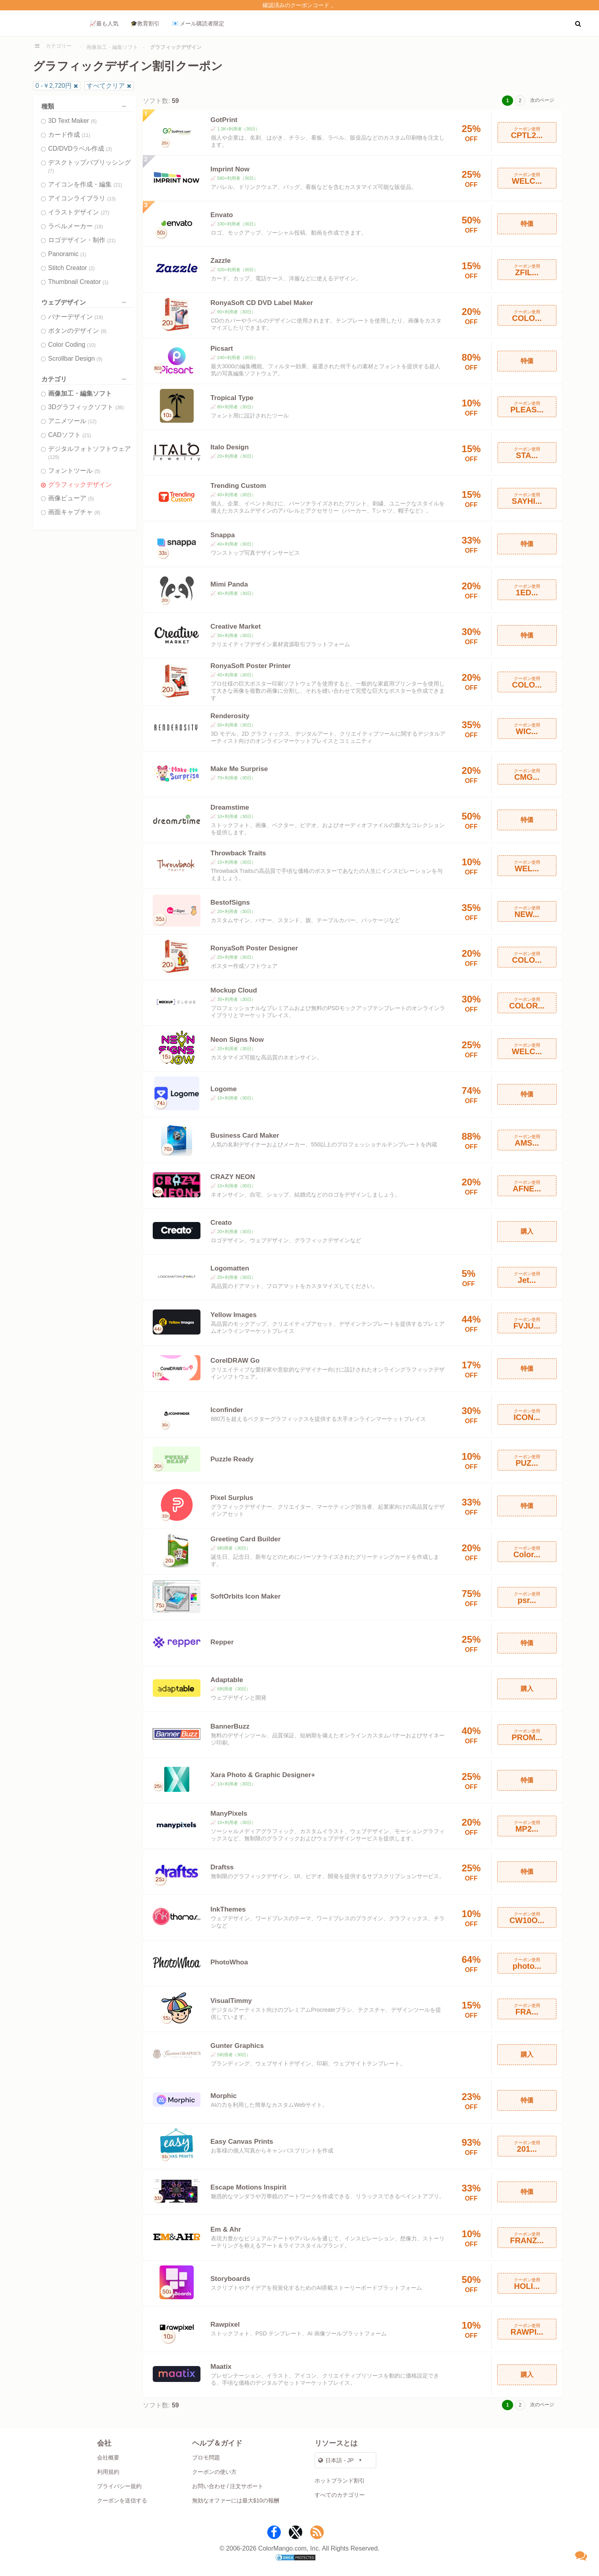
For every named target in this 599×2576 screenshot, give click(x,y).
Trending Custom (238, 486)
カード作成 (69, 134)
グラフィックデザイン (80, 484)
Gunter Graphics (237, 2046)
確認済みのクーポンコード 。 (299, 5)
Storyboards (230, 2279)
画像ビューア (71, 498)
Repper (222, 1642)
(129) (53, 457)
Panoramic (67, 254)
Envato (221, 215)
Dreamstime (229, 807)
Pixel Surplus (231, 1498)
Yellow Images (233, 1315)
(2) (92, 268)
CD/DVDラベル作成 (80, 148)
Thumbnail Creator (78, 281)
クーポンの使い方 (214, 2472)
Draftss (222, 1867)
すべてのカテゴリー (340, 2495)
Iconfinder (226, 1410)
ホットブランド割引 (340, 2480)
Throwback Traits (238, 853)
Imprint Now (229, 169)
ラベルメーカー (75, 226)
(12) (92, 421)
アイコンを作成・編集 (85, 184)
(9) (100, 359)
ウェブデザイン (85, 302)
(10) (91, 345)
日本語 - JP (336, 2460)
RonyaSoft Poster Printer (250, 666)
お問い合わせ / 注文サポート (228, 2486)
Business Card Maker (244, 1135)
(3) (109, 149)
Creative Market (235, 626)
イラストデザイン (78, 212)
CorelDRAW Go (235, 1360)
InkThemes (228, 1909)
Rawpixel (225, 2324)
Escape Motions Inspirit (248, 2187)
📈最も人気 (104, 23)
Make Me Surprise (239, 769)
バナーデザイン (75, 316)
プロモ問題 (206, 2457)
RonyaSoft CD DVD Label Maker (261, 303)
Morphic (223, 2096)
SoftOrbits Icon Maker (245, 1596)
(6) (94, 121)
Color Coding (71, 344)
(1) (83, 254)
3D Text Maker (72, 120)
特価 (527, 223)
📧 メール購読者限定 (198, 23)
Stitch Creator (71, 267)
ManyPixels (228, 1813)
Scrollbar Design (75, 358)
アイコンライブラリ (82, 198)
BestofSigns (230, 902)
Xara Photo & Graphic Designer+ (262, 1775)
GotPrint (223, 120)
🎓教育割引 (144, 23)
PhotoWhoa (229, 1962)
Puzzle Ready (232, 1459)
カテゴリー (59, 46)
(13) (111, 199)
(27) (105, 213)
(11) (86, 135)
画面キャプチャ (74, 512)
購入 (527, 1231)
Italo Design (229, 447)
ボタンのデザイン (77, 330)
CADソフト (69, 434)
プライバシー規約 (119, 2486)
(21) (117, 185)
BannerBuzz (229, 1726)
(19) (98, 226)
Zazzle (220, 260)
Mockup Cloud (233, 990)
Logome (223, 1089)
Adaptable (226, 1680)
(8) (104, 331)
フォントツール (74, 470)
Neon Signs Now (237, 1039)
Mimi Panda (229, 584)
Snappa (222, 535)
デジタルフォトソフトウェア (89, 452)
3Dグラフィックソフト (86, 407)
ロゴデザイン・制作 (82, 240)
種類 (85, 106)
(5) (97, 471)
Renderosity (229, 716)
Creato (221, 1222)
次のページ (542, 100)
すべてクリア (106, 85)
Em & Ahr (225, 2229)
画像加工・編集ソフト (112, 47)
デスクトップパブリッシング (89, 166)
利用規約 (108, 2472)
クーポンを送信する (122, 2500)
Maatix (220, 2366)
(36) (119, 407)
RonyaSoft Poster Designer (254, 948)
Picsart (221, 348)
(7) (51, 171)
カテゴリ (85, 379)
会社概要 (108, 2457)
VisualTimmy (231, 2001)
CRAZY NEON (232, 1177)
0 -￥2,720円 (53, 85)
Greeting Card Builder (245, 1539)
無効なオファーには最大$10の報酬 (235, 2500)
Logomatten (229, 1268)
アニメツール (72, 421)
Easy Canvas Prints (241, 2141)
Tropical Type (231, 398)
